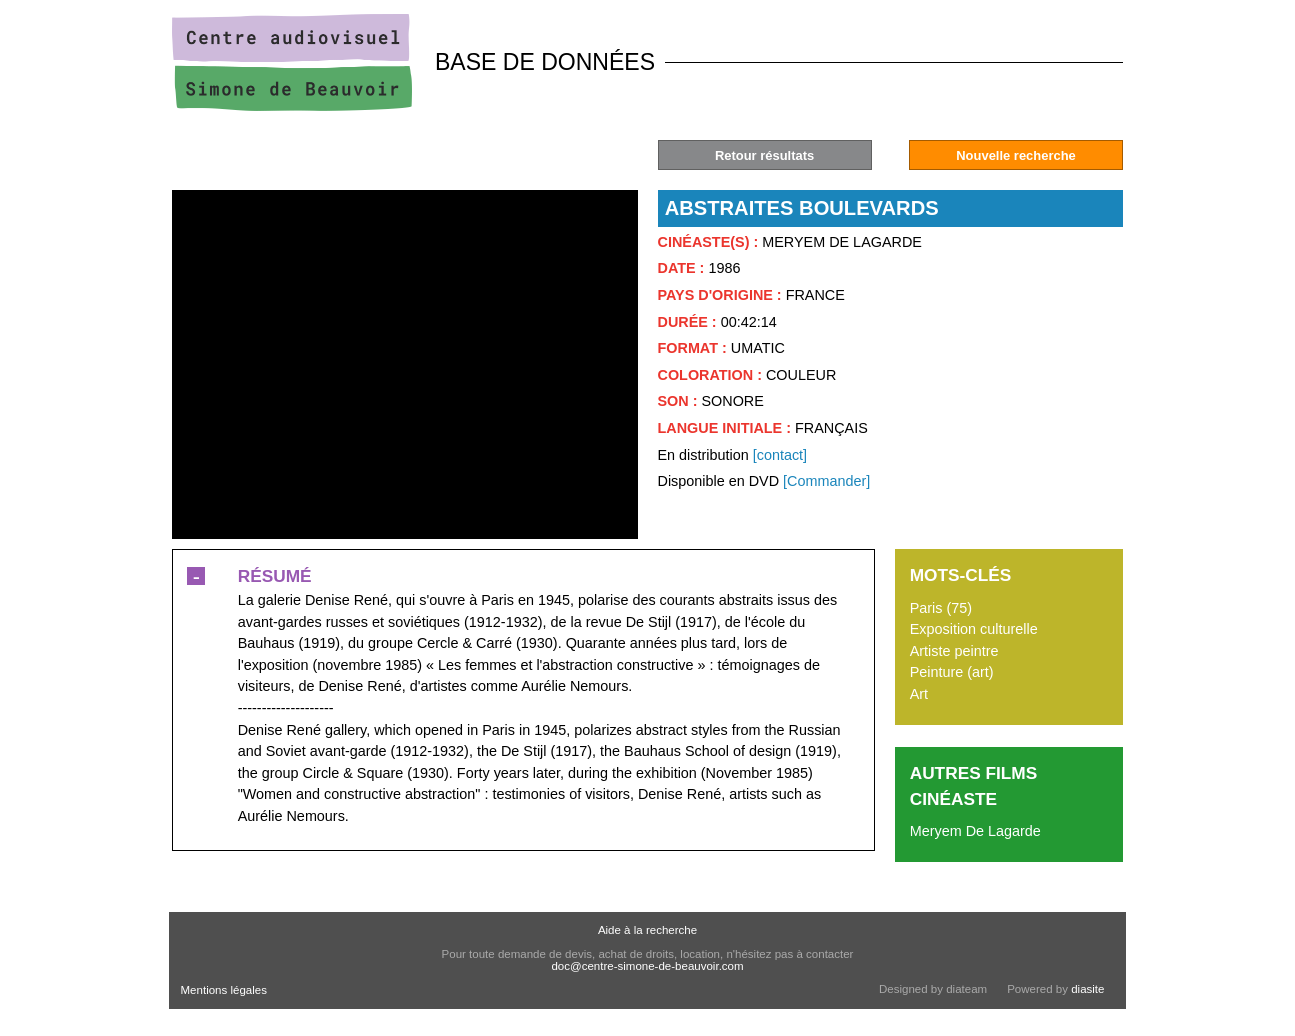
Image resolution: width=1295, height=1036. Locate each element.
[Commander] (826, 481)
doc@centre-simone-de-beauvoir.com (647, 966)
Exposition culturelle (974, 629)
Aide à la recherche (647, 930)
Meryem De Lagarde (975, 831)
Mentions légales (224, 990)
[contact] (780, 455)
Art (919, 694)
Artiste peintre (954, 651)
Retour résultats (764, 155)
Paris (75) (941, 608)
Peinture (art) (952, 672)
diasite (1087, 989)
